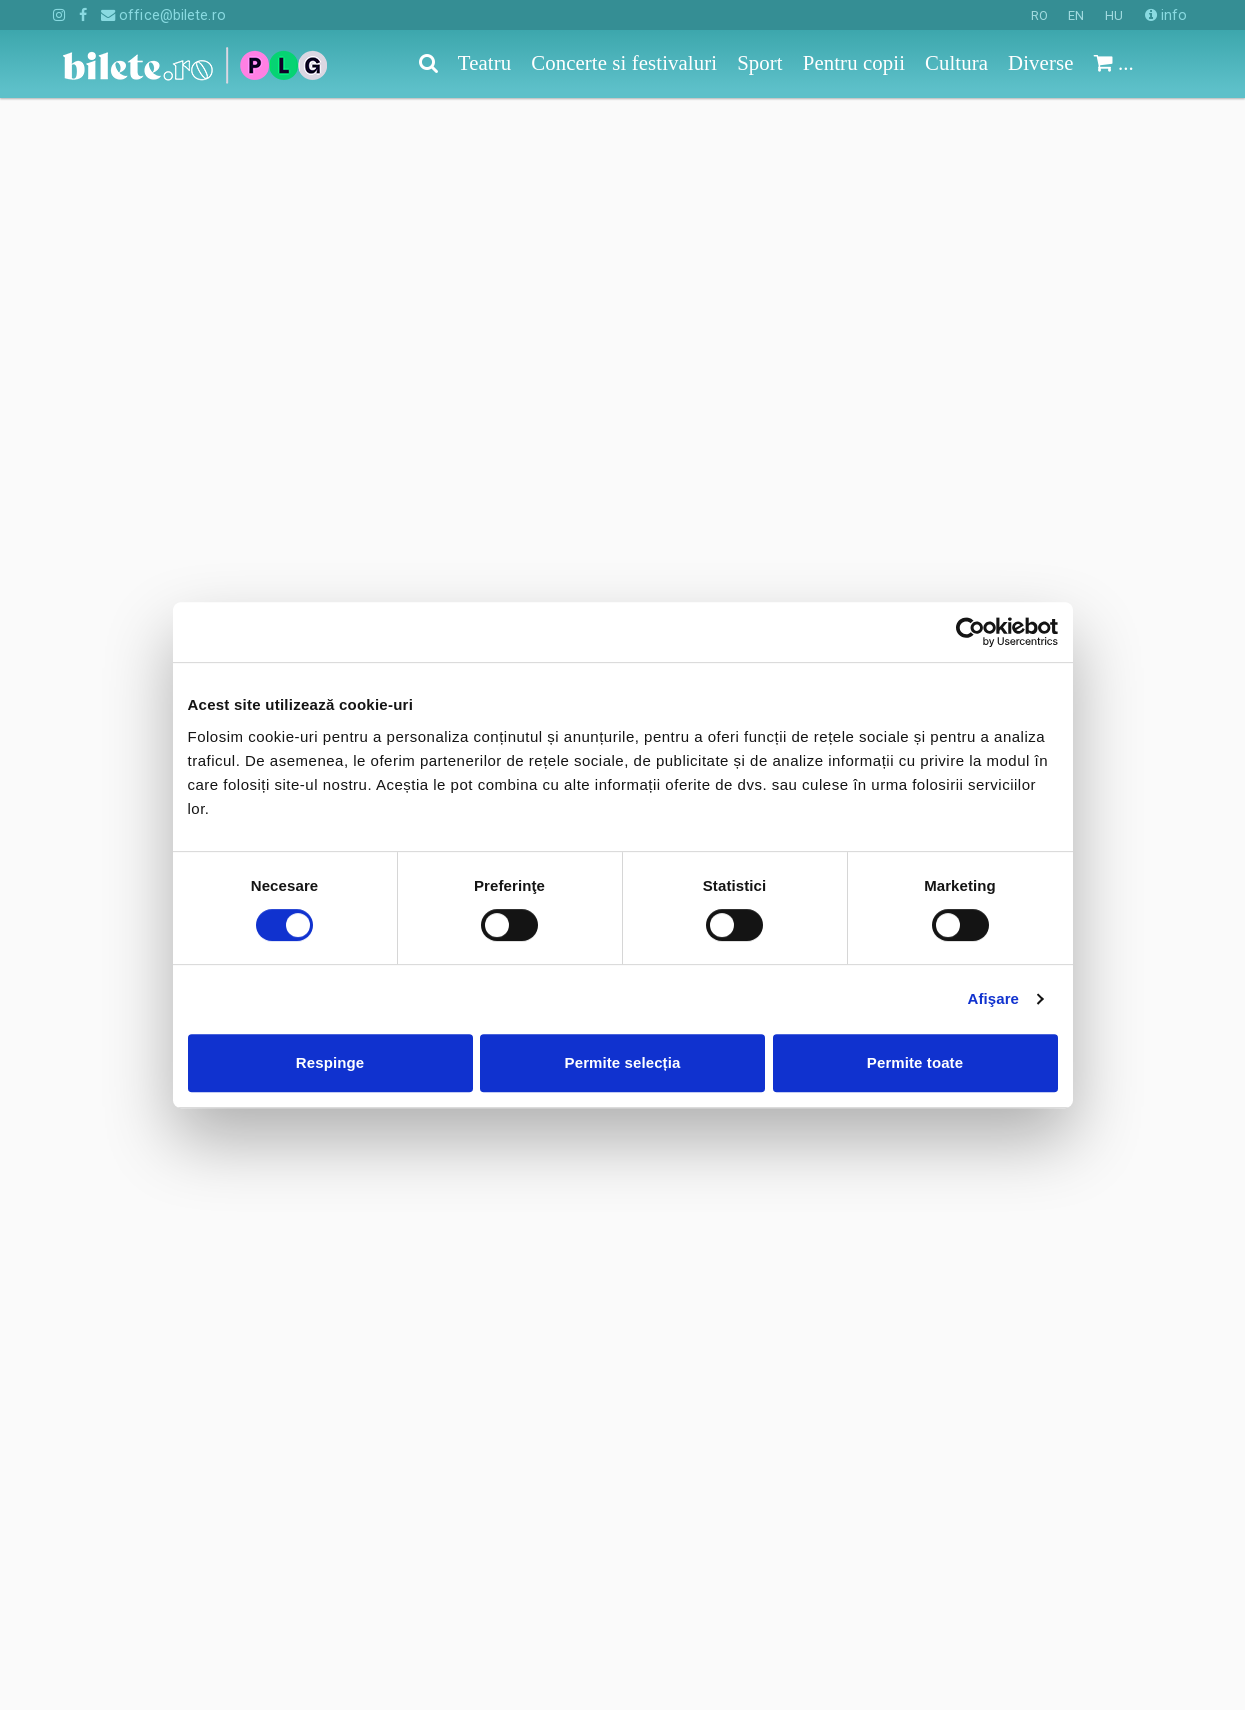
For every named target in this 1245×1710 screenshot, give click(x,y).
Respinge (330, 1062)
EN (1076, 15)
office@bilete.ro (163, 15)
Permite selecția (623, 1062)
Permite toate (915, 1062)
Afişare (994, 998)
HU (1114, 15)
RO (1039, 15)
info (1166, 15)
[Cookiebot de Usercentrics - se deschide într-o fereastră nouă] (970, 632)
